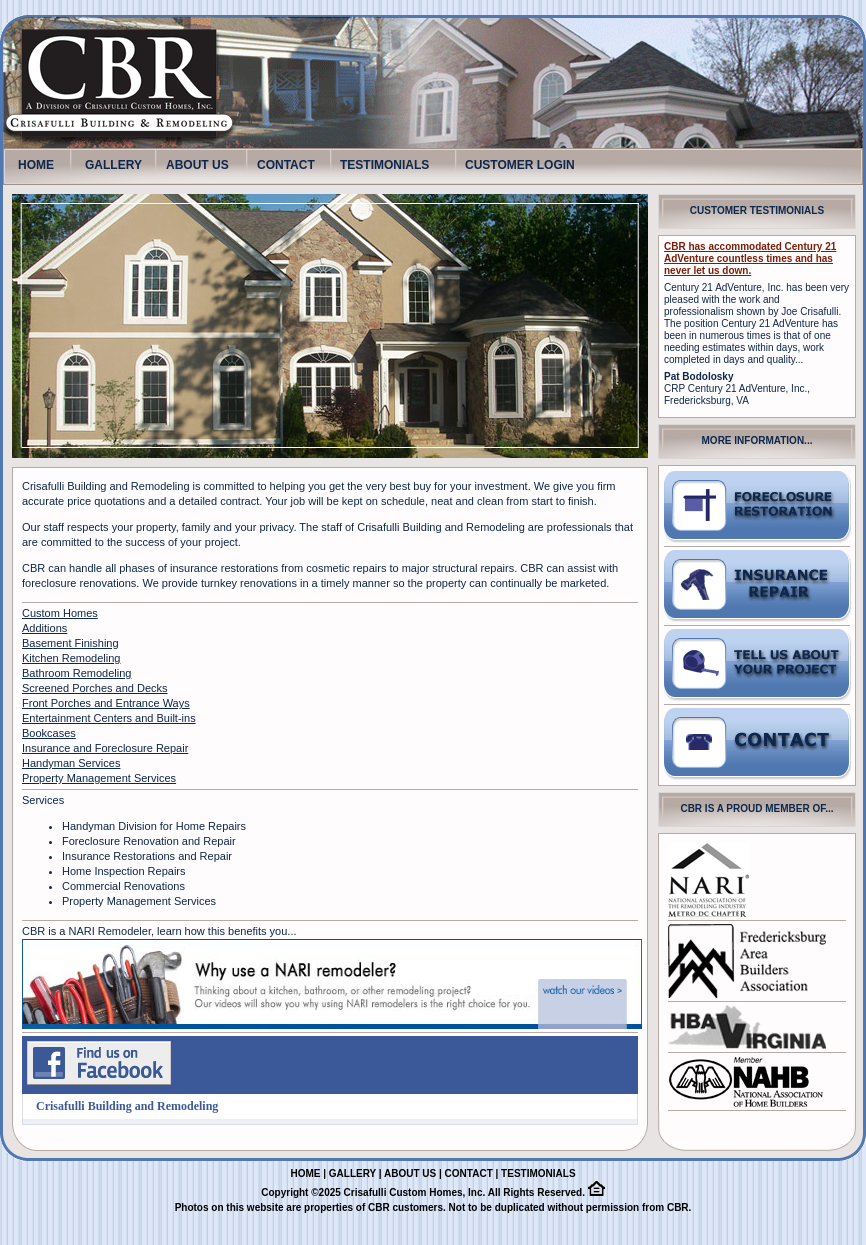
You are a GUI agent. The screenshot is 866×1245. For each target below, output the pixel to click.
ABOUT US (197, 165)
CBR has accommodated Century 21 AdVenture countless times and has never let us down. (750, 258)
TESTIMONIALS (384, 165)
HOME (36, 161)
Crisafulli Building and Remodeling (127, 1106)
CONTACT (286, 165)
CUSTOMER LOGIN (520, 165)
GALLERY (113, 165)
